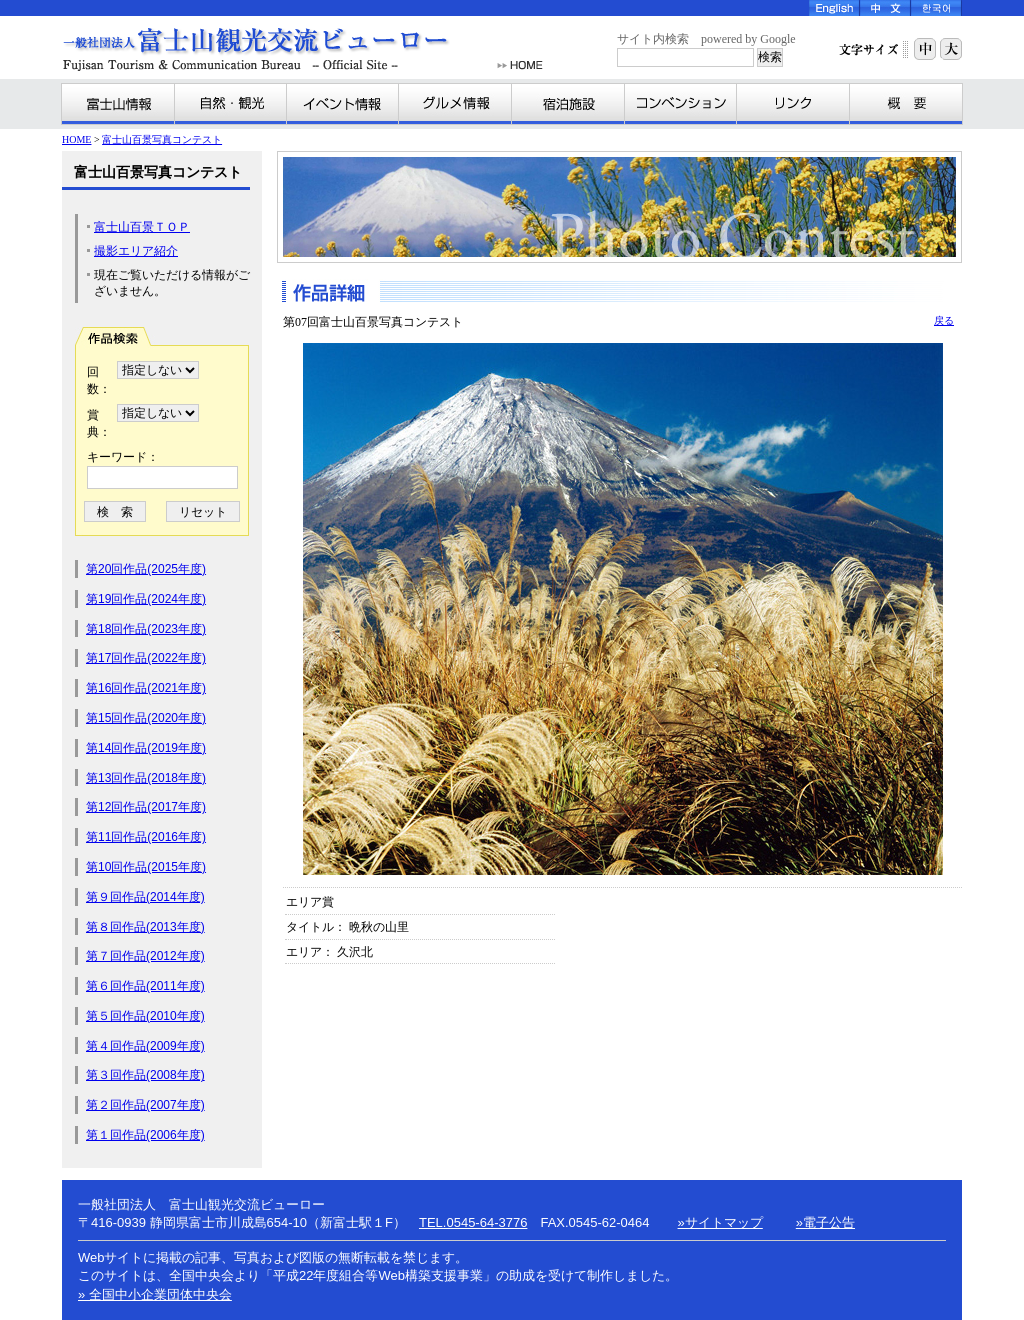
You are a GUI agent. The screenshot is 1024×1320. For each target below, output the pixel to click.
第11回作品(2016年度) (146, 837)
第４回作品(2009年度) (145, 1046)
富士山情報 (118, 104)
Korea (936, 8)
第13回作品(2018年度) (146, 778)
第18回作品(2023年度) (146, 629)
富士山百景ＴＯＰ (142, 227)
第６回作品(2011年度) (145, 986)
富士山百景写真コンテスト (162, 139)
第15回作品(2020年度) (146, 718)
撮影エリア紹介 (136, 251)
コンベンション (681, 104)
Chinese (885, 8)
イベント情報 (343, 104)
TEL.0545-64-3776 (473, 1222)
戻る (944, 320)
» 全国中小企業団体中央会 (155, 1294)
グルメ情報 (455, 104)
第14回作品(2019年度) (146, 748)
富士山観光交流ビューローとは (906, 104)
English (834, 8)
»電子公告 (825, 1222)
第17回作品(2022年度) (146, 658)
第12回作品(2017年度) (146, 807)
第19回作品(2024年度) (146, 599)
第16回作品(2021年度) (146, 688)
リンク (793, 104)
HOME (520, 65)
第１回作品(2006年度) (145, 1135)
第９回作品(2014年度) (145, 897)
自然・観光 (231, 104)
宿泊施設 (568, 104)
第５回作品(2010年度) (145, 1016)
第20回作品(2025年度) (146, 569)
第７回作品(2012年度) (145, 956)
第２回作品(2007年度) (145, 1105)
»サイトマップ (720, 1222)
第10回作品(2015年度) (146, 867)
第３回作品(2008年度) (145, 1075)
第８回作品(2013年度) (145, 927)
